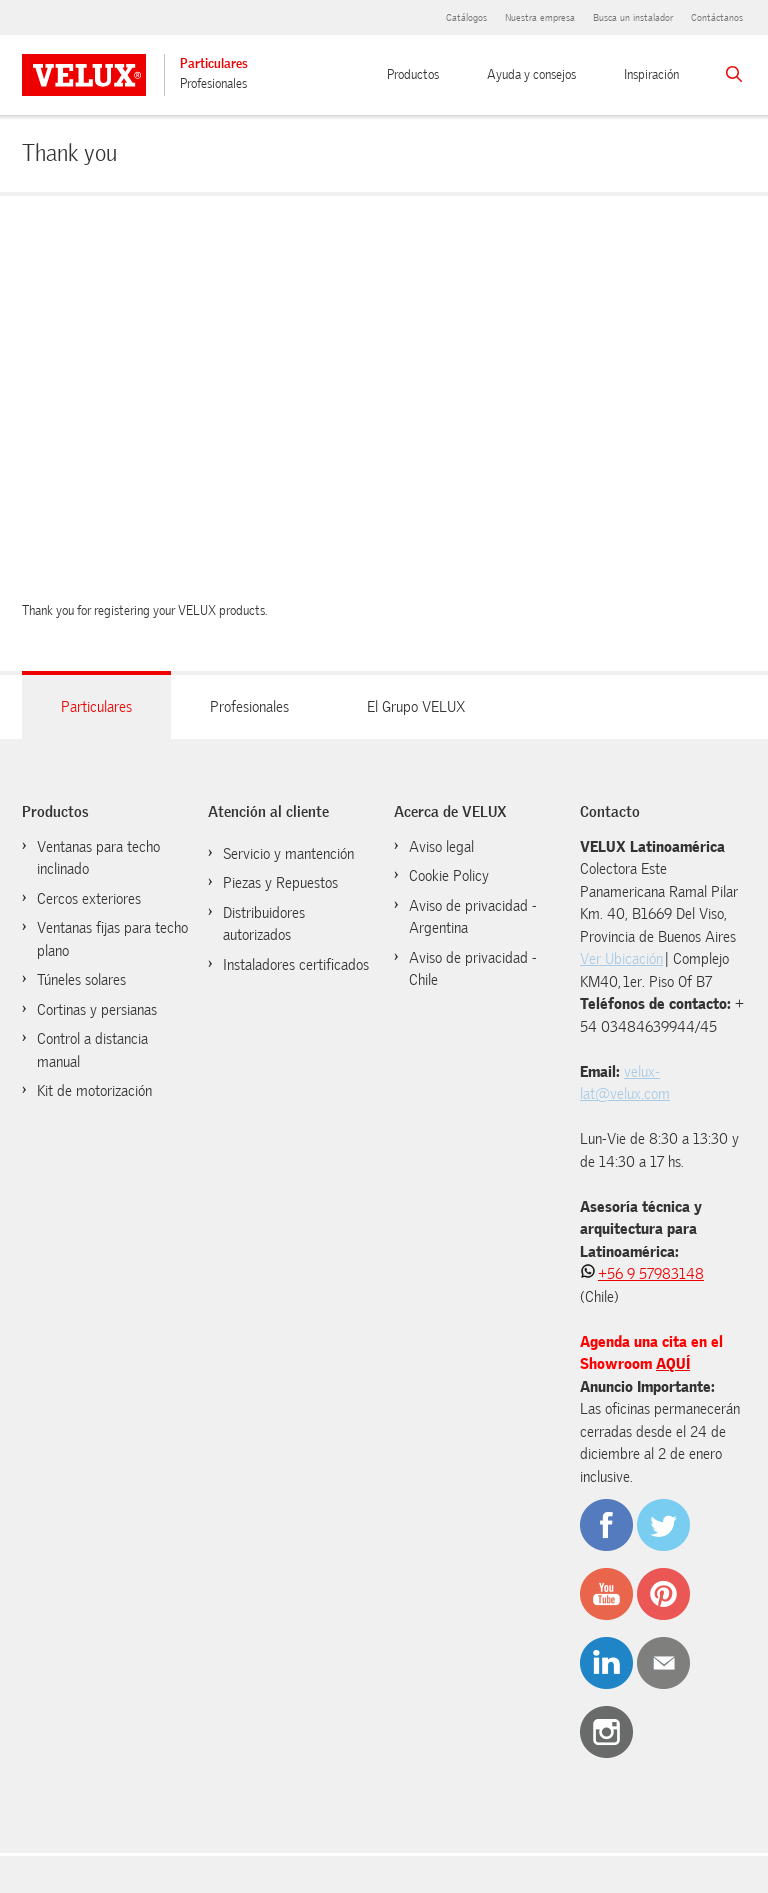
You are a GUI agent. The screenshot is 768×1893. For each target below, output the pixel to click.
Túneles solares (81, 980)
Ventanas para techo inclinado (98, 858)
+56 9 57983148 (651, 1274)
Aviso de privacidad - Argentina (473, 917)
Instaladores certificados (296, 965)
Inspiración (651, 74)
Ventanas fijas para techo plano (112, 939)
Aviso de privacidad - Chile (473, 969)
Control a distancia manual (92, 1050)
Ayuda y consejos (531, 74)
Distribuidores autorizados (264, 924)
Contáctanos (717, 17)
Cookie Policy (449, 876)
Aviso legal (441, 847)
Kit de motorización (94, 1091)
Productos (413, 74)
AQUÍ (673, 1364)
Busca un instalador (633, 17)
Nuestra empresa (540, 17)
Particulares (214, 63)
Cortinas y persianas (97, 1010)
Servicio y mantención (288, 854)
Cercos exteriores (89, 899)
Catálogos (466, 17)
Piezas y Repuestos (280, 883)
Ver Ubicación (621, 959)
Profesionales (213, 83)
